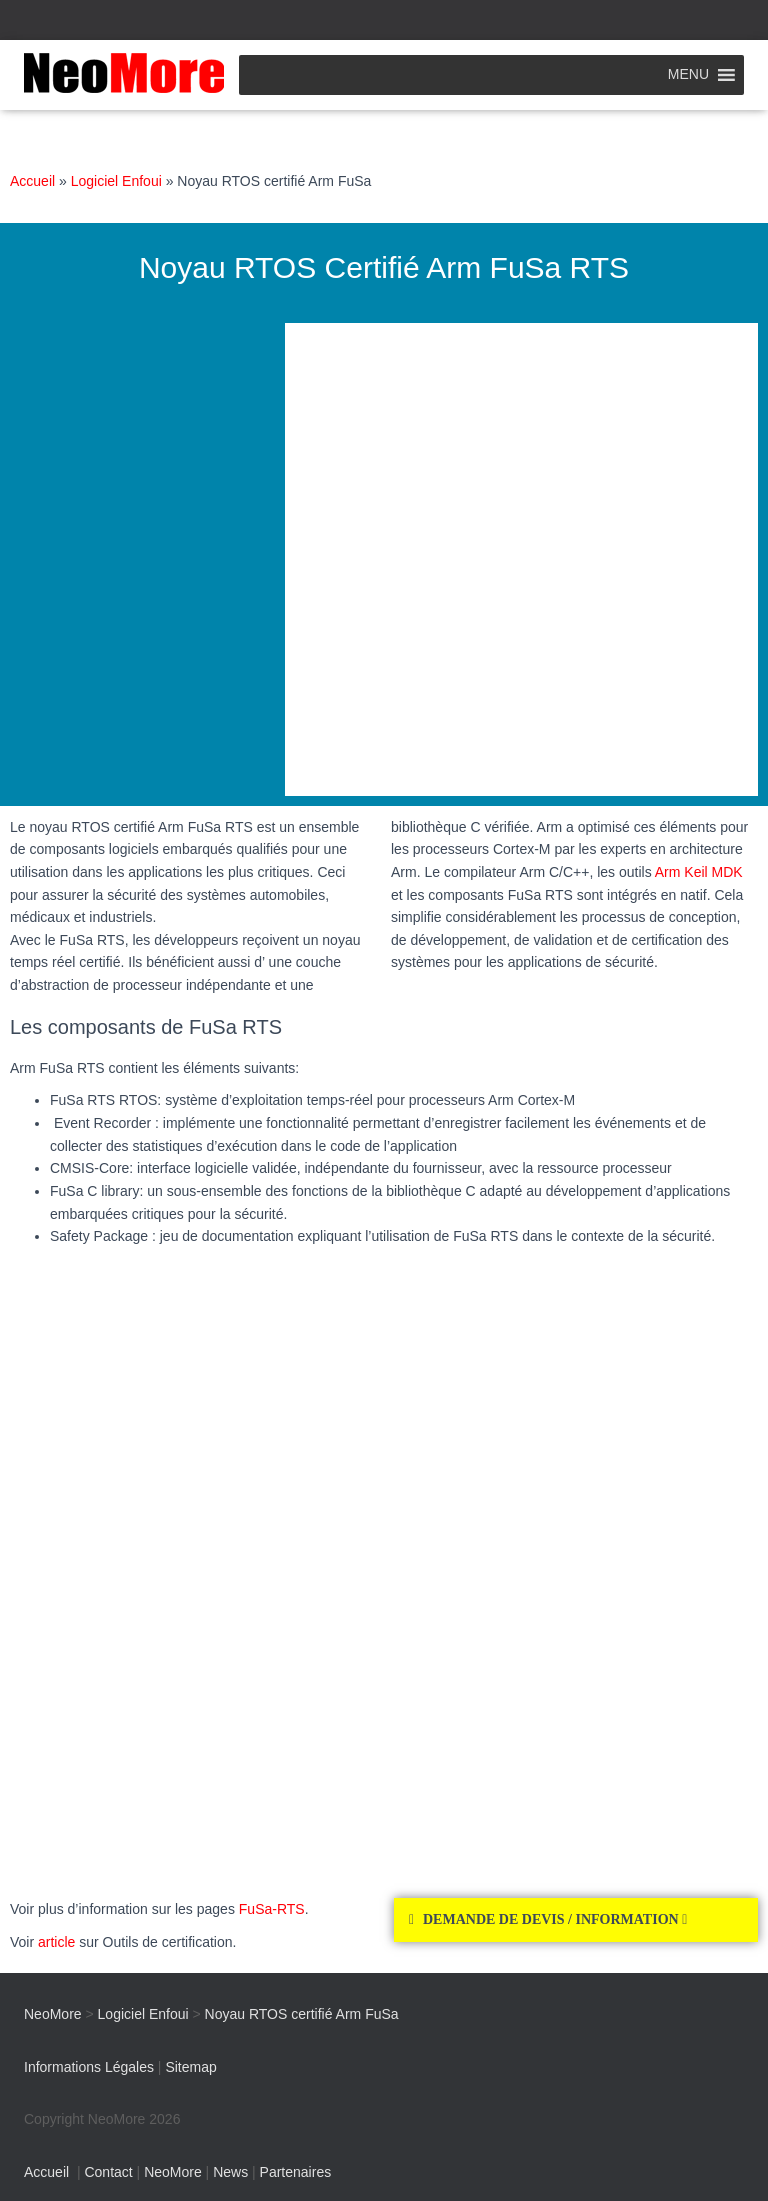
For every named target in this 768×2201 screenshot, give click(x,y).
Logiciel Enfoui (116, 181)
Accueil (32, 181)
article (56, 1942)
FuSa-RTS (272, 1909)
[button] (576, 1920)
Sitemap (190, 2067)
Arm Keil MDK (699, 872)
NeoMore (173, 2172)
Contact (108, 2172)
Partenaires (296, 2172)
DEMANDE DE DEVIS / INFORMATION (555, 1919)
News (230, 2172)
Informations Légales (89, 2067)
